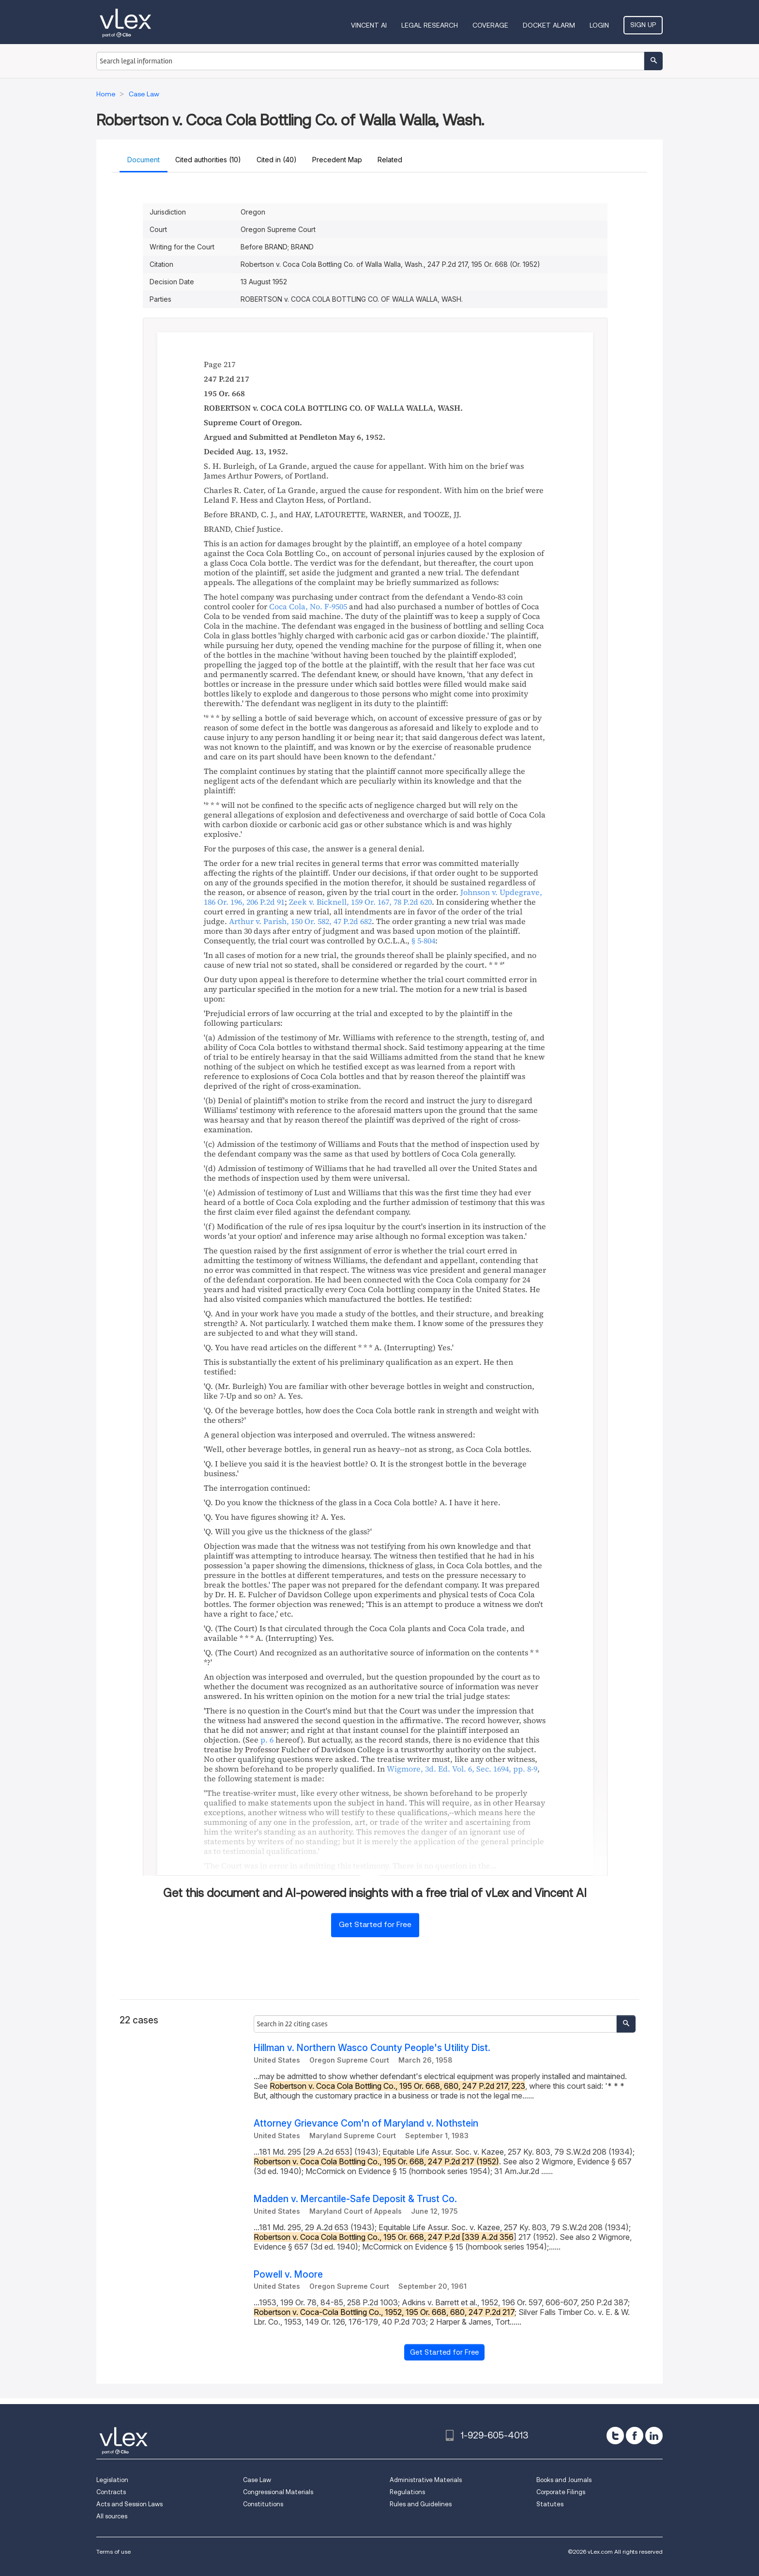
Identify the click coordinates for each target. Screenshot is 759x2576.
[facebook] (634, 2435)
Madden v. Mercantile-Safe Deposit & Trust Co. (355, 2199)
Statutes (549, 2504)
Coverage (490, 25)
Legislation (112, 2479)
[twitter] (615, 2435)
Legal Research (429, 25)
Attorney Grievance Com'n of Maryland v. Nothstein (366, 2123)
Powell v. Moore (288, 2274)
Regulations (407, 2492)
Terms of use (113, 2551)
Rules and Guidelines (421, 2504)
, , (360, 901)
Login (599, 25)
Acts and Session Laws (129, 2504)
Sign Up (643, 25)
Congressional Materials (278, 2492)
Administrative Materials (426, 2479)
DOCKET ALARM (549, 25)
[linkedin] (654, 2435)
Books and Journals (564, 2479)
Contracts (111, 2492)
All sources (111, 2516)
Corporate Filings (560, 2492)
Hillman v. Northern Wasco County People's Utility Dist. (372, 2047)
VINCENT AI (369, 25)
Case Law (257, 2479)
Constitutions (263, 2504)
